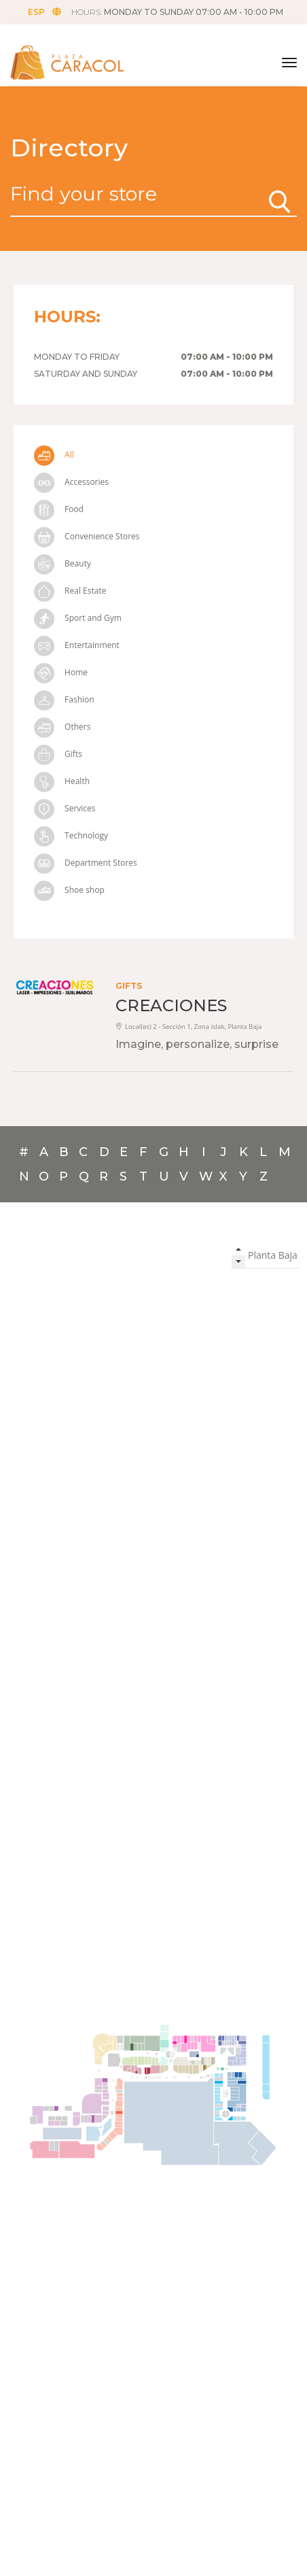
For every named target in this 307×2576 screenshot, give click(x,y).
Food (59, 509)
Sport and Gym (78, 618)
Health (62, 781)
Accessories (71, 482)
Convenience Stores (87, 536)
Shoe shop (69, 890)
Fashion (64, 699)
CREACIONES (171, 1005)
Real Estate (70, 590)
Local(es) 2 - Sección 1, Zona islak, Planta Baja (188, 1026)
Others (62, 726)
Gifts (58, 754)
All (54, 454)
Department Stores (85, 862)
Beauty (62, 563)
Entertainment (77, 645)
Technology (71, 835)
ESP (44, 12)
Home (61, 672)
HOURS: (177, 12)
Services (65, 808)
